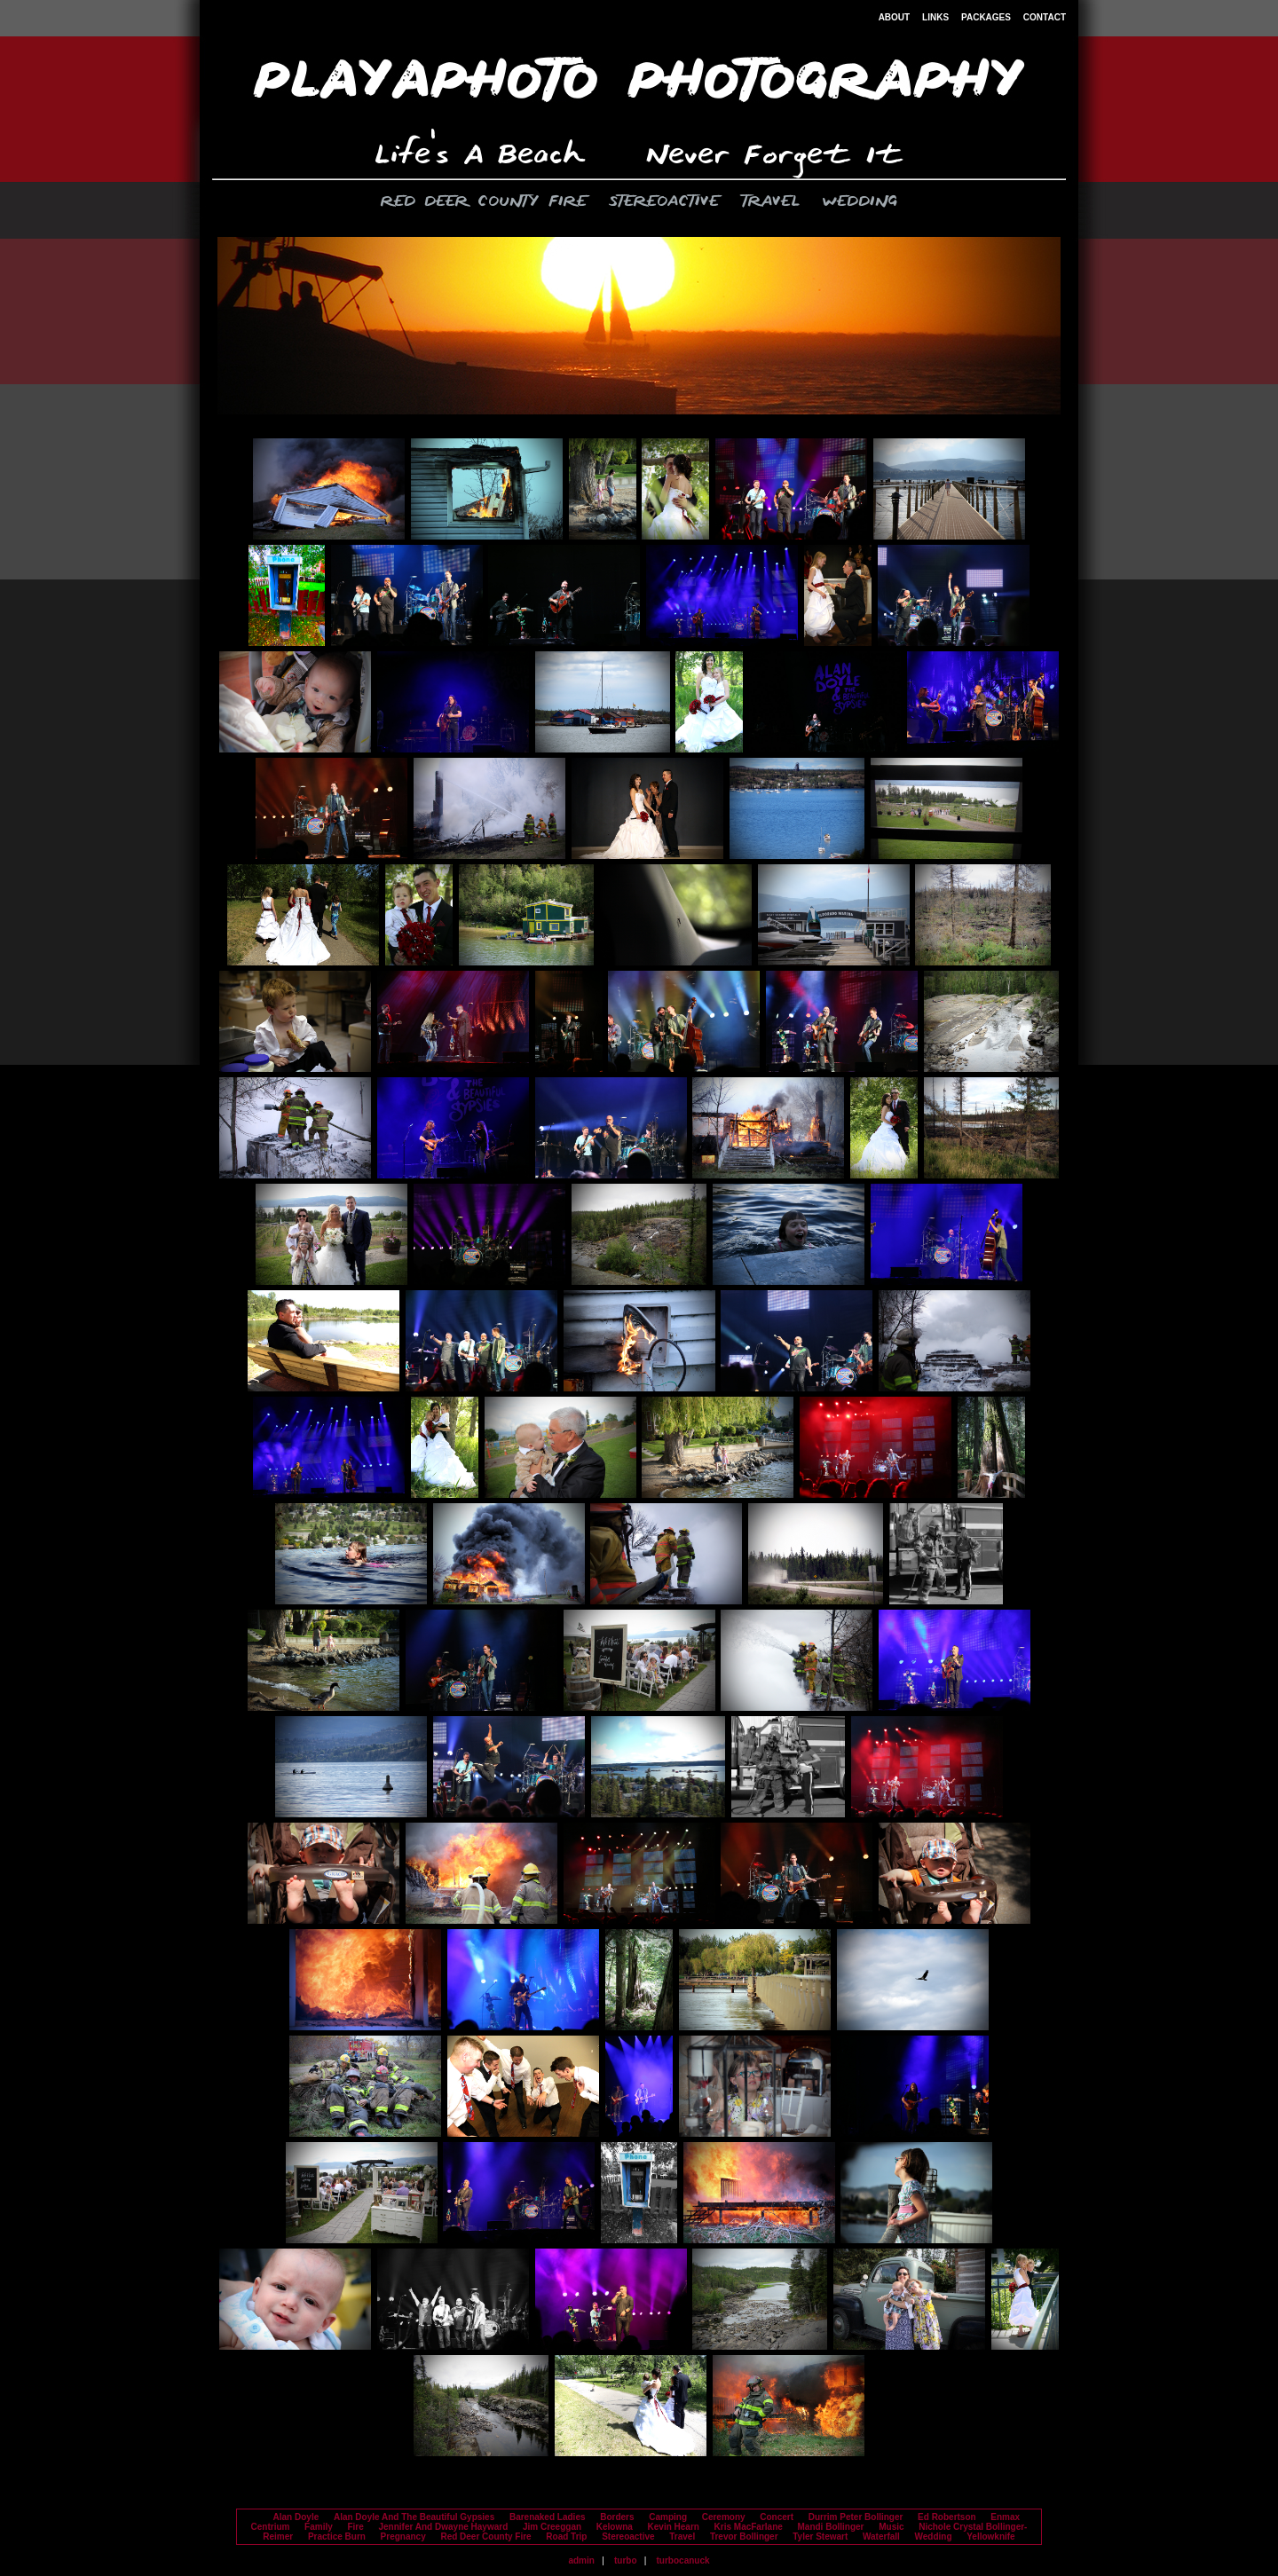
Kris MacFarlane (748, 2527)
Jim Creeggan (552, 2527)
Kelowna (614, 2527)
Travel (771, 202)
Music (891, 2527)
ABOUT (895, 17)
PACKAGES (986, 17)
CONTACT (1044, 17)
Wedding (859, 202)
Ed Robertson (947, 2517)
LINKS (935, 17)
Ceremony (724, 2517)
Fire (355, 2527)
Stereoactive (664, 202)
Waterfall (881, 2536)
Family (318, 2527)
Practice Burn (337, 2536)
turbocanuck (683, 2560)
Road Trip (566, 2536)
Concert (776, 2517)
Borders (617, 2517)
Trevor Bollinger (744, 2536)
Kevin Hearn (673, 2527)
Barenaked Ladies (547, 2517)
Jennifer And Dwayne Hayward (443, 2527)
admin (581, 2560)
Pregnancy (403, 2536)
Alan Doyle (296, 2517)
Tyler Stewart (820, 2536)
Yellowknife (990, 2536)
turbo (625, 2560)
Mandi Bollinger (831, 2527)
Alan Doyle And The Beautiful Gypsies (414, 2517)
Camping (668, 2517)
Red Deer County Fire (484, 202)
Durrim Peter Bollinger (856, 2517)
